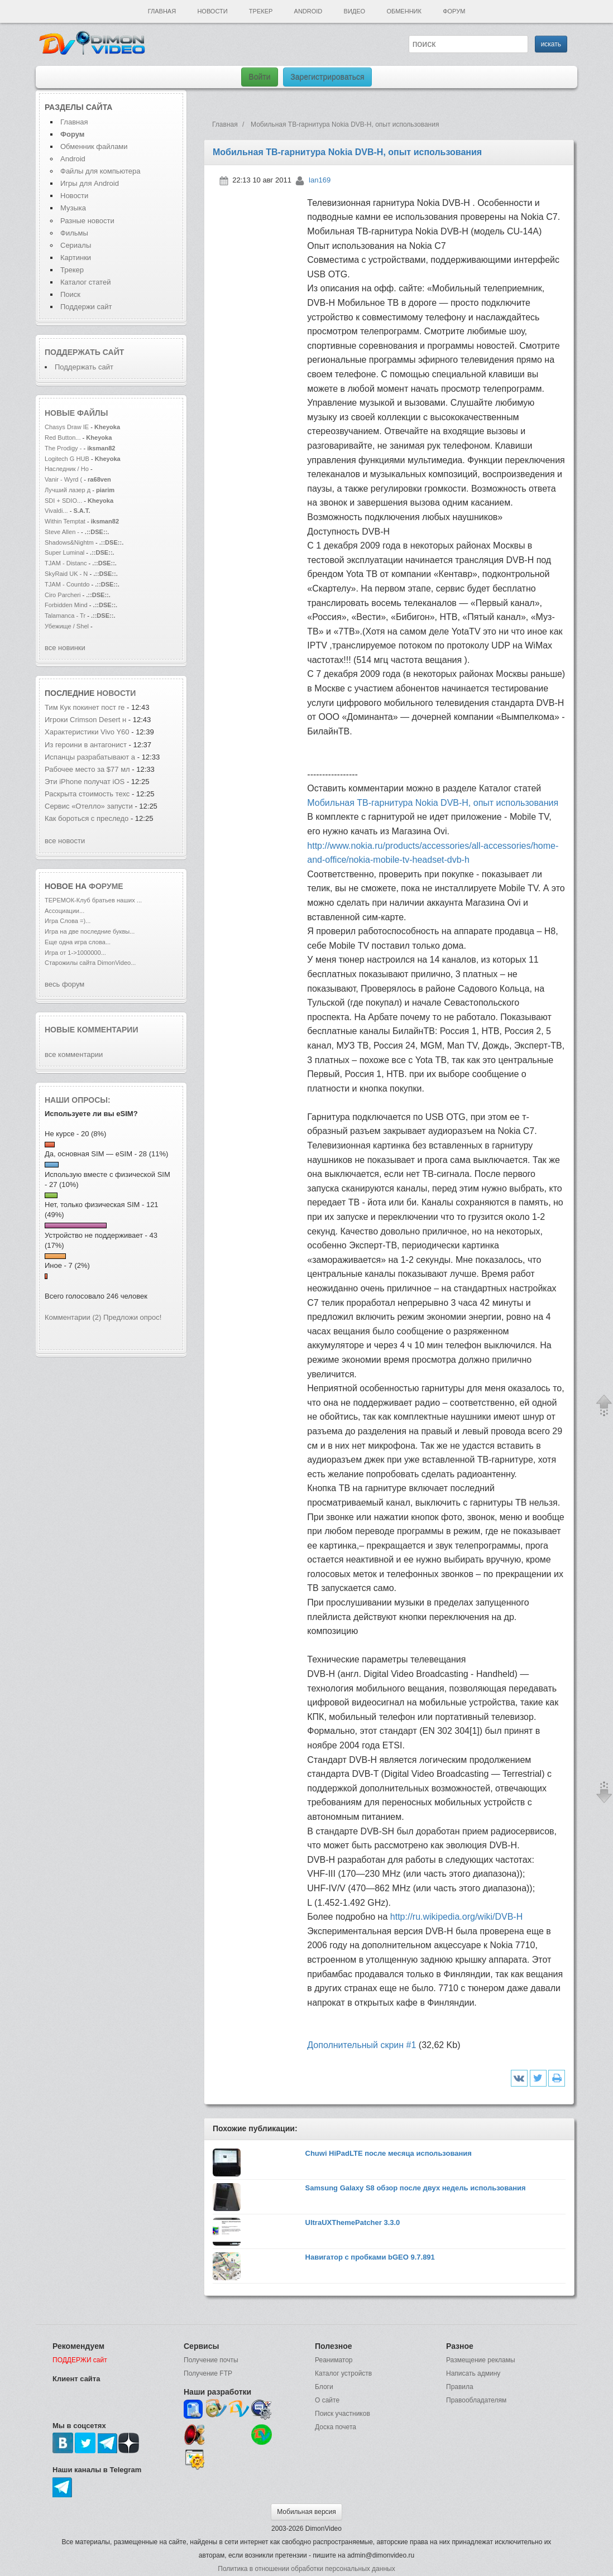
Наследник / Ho (67, 468)
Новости (212, 11)
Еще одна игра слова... (78, 942)
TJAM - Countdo (67, 584)
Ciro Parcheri (64, 595)
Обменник (403, 11)
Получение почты (211, 2360)
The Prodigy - (64, 448)
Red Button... (62, 437)
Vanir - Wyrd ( (63, 479)
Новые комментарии (91, 1029)
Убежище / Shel (67, 626)
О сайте (327, 2400)
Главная (162, 11)
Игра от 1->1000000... (75, 952)
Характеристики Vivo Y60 (87, 732)
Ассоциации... (64, 910)
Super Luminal (65, 552)
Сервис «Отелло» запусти (89, 806)
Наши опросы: (78, 1099)
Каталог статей (85, 282)
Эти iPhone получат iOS (86, 781)
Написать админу (473, 2373)
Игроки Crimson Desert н (85, 719)
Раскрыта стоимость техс (87, 794)
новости (116, 693)
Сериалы (75, 245)
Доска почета (335, 2427)
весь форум (64, 984)
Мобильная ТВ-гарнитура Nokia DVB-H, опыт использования (432, 803)
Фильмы (74, 233)
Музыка (73, 208)
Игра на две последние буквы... (90, 931)
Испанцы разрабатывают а (90, 757)
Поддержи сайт (86, 306)
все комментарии (74, 1054)
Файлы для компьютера (100, 171)
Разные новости (87, 221)
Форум (454, 11)
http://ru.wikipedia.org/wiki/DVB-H (456, 1916)
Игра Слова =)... (67, 920)
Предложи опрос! (132, 1317)
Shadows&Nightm (69, 542)
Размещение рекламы (480, 2360)
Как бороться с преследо (86, 818)
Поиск (70, 294)
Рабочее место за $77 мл (87, 769)
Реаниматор (334, 2360)
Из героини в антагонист (86, 745)
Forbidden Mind (66, 605)
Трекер (260, 11)
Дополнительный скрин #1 (361, 2045)
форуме (106, 886)
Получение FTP (208, 2373)
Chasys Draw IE (67, 427)
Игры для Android (89, 183)
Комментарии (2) (73, 1317)
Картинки (75, 257)
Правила (459, 2387)
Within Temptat (65, 521)
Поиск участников (342, 2414)
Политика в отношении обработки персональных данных (306, 2569)
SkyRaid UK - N (66, 573)
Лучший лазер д (67, 490)
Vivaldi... (56, 510)
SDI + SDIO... (63, 500)
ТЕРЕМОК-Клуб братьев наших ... (93, 900)
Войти (259, 77)
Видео (355, 11)
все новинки (65, 647)
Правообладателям (476, 2400)
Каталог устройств (343, 2373)
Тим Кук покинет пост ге (84, 707)
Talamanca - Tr (65, 615)
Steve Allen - (63, 531)
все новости (65, 841)
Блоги (324, 2387)
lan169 (320, 180)
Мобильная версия (306, 2512)
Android (308, 11)
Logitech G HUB (67, 458)
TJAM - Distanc (66, 563)
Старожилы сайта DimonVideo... (90, 962)
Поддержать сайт (84, 352)
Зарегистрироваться (327, 77)
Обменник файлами (94, 146)
